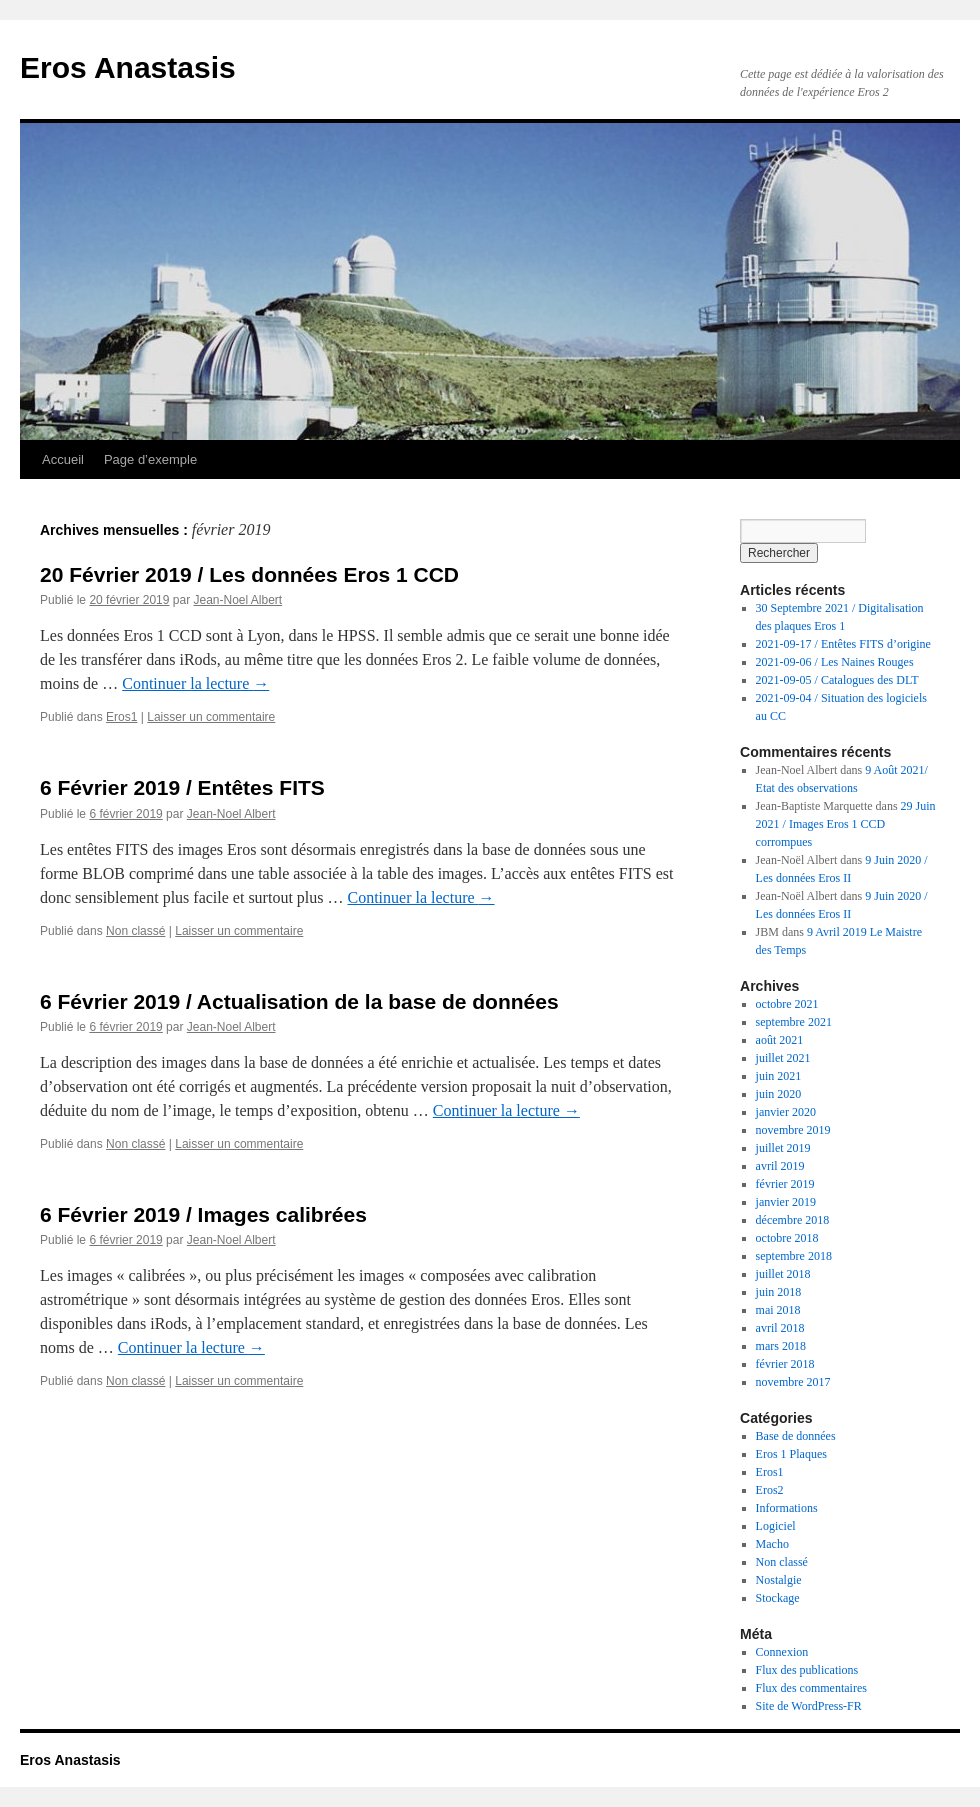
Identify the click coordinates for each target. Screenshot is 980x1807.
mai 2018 (778, 1310)
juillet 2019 (783, 1148)
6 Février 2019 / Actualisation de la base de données (299, 1001)
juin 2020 (779, 1094)
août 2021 (780, 1040)
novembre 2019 (793, 1130)
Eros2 (770, 1490)
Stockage (778, 1598)
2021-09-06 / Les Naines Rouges (835, 662)
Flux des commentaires (811, 1688)
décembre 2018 (793, 1220)
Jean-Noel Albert (237, 600)
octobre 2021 (787, 1004)
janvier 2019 (786, 1202)
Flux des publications (807, 1670)
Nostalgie (779, 1580)
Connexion (782, 1652)
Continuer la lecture (195, 683)
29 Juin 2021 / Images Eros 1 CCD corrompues (846, 824)
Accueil (63, 459)
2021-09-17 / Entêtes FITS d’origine (843, 644)
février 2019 (785, 1184)
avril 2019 (780, 1166)
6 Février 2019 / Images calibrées (203, 1214)
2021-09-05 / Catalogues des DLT (837, 680)
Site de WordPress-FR (809, 1706)
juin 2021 (779, 1076)
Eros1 (121, 717)
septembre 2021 (794, 1022)
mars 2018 (781, 1346)
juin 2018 (779, 1292)
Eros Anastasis (128, 67)
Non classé (135, 931)
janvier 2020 (786, 1112)
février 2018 (785, 1364)
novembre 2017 (793, 1382)
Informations (787, 1508)
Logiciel (776, 1526)
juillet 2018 (783, 1274)
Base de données (796, 1436)
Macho (772, 1544)
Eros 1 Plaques (791, 1454)
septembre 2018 (794, 1256)
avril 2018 (780, 1328)
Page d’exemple (150, 459)
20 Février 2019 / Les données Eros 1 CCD (249, 574)
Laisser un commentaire (211, 717)
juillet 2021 (783, 1058)
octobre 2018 (787, 1238)
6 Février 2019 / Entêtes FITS (182, 787)
